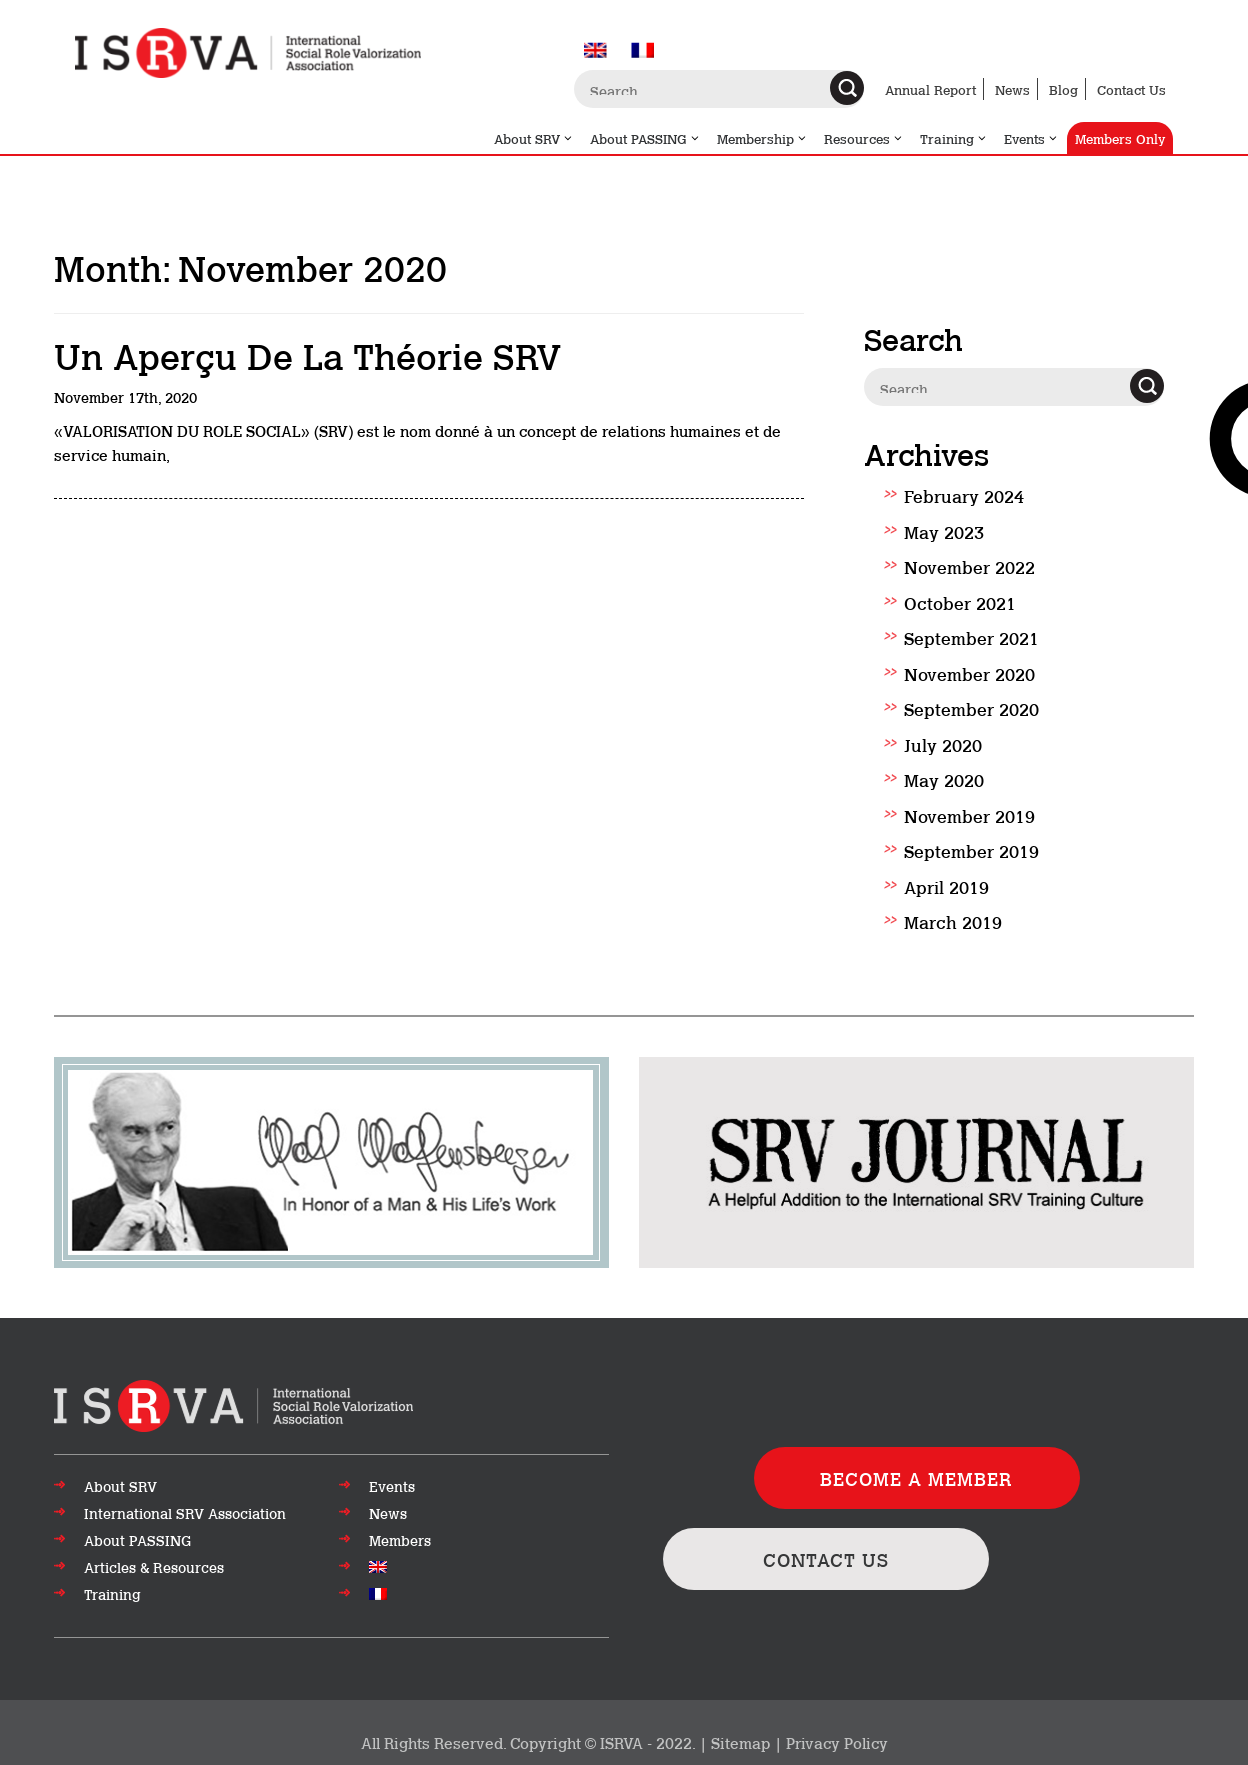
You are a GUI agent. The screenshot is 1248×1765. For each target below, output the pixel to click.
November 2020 (969, 673)
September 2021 (971, 637)
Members (400, 1540)
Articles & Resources (154, 1567)
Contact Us (1131, 89)
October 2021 (960, 602)
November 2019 (969, 815)
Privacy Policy (837, 1742)
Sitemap (740, 1742)
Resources (864, 138)
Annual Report (930, 89)
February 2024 (964, 495)
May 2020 (944, 779)
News (1012, 89)
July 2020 (943, 744)
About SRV (534, 138)
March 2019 (953, 921)
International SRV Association (185, 1513)
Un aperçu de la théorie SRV (308, 354)
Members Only (1120, 138)
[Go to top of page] (233, 1404)
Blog (1063, 89)
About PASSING (645, 138)
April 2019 (946, 886)
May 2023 (944, 531)
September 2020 (971, 708)
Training (954, 138)
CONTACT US (826, 1559)
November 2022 (969, 566)
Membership (762, 138)
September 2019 (971, 850)
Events (1031, 138)
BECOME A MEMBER (916, 1478)
